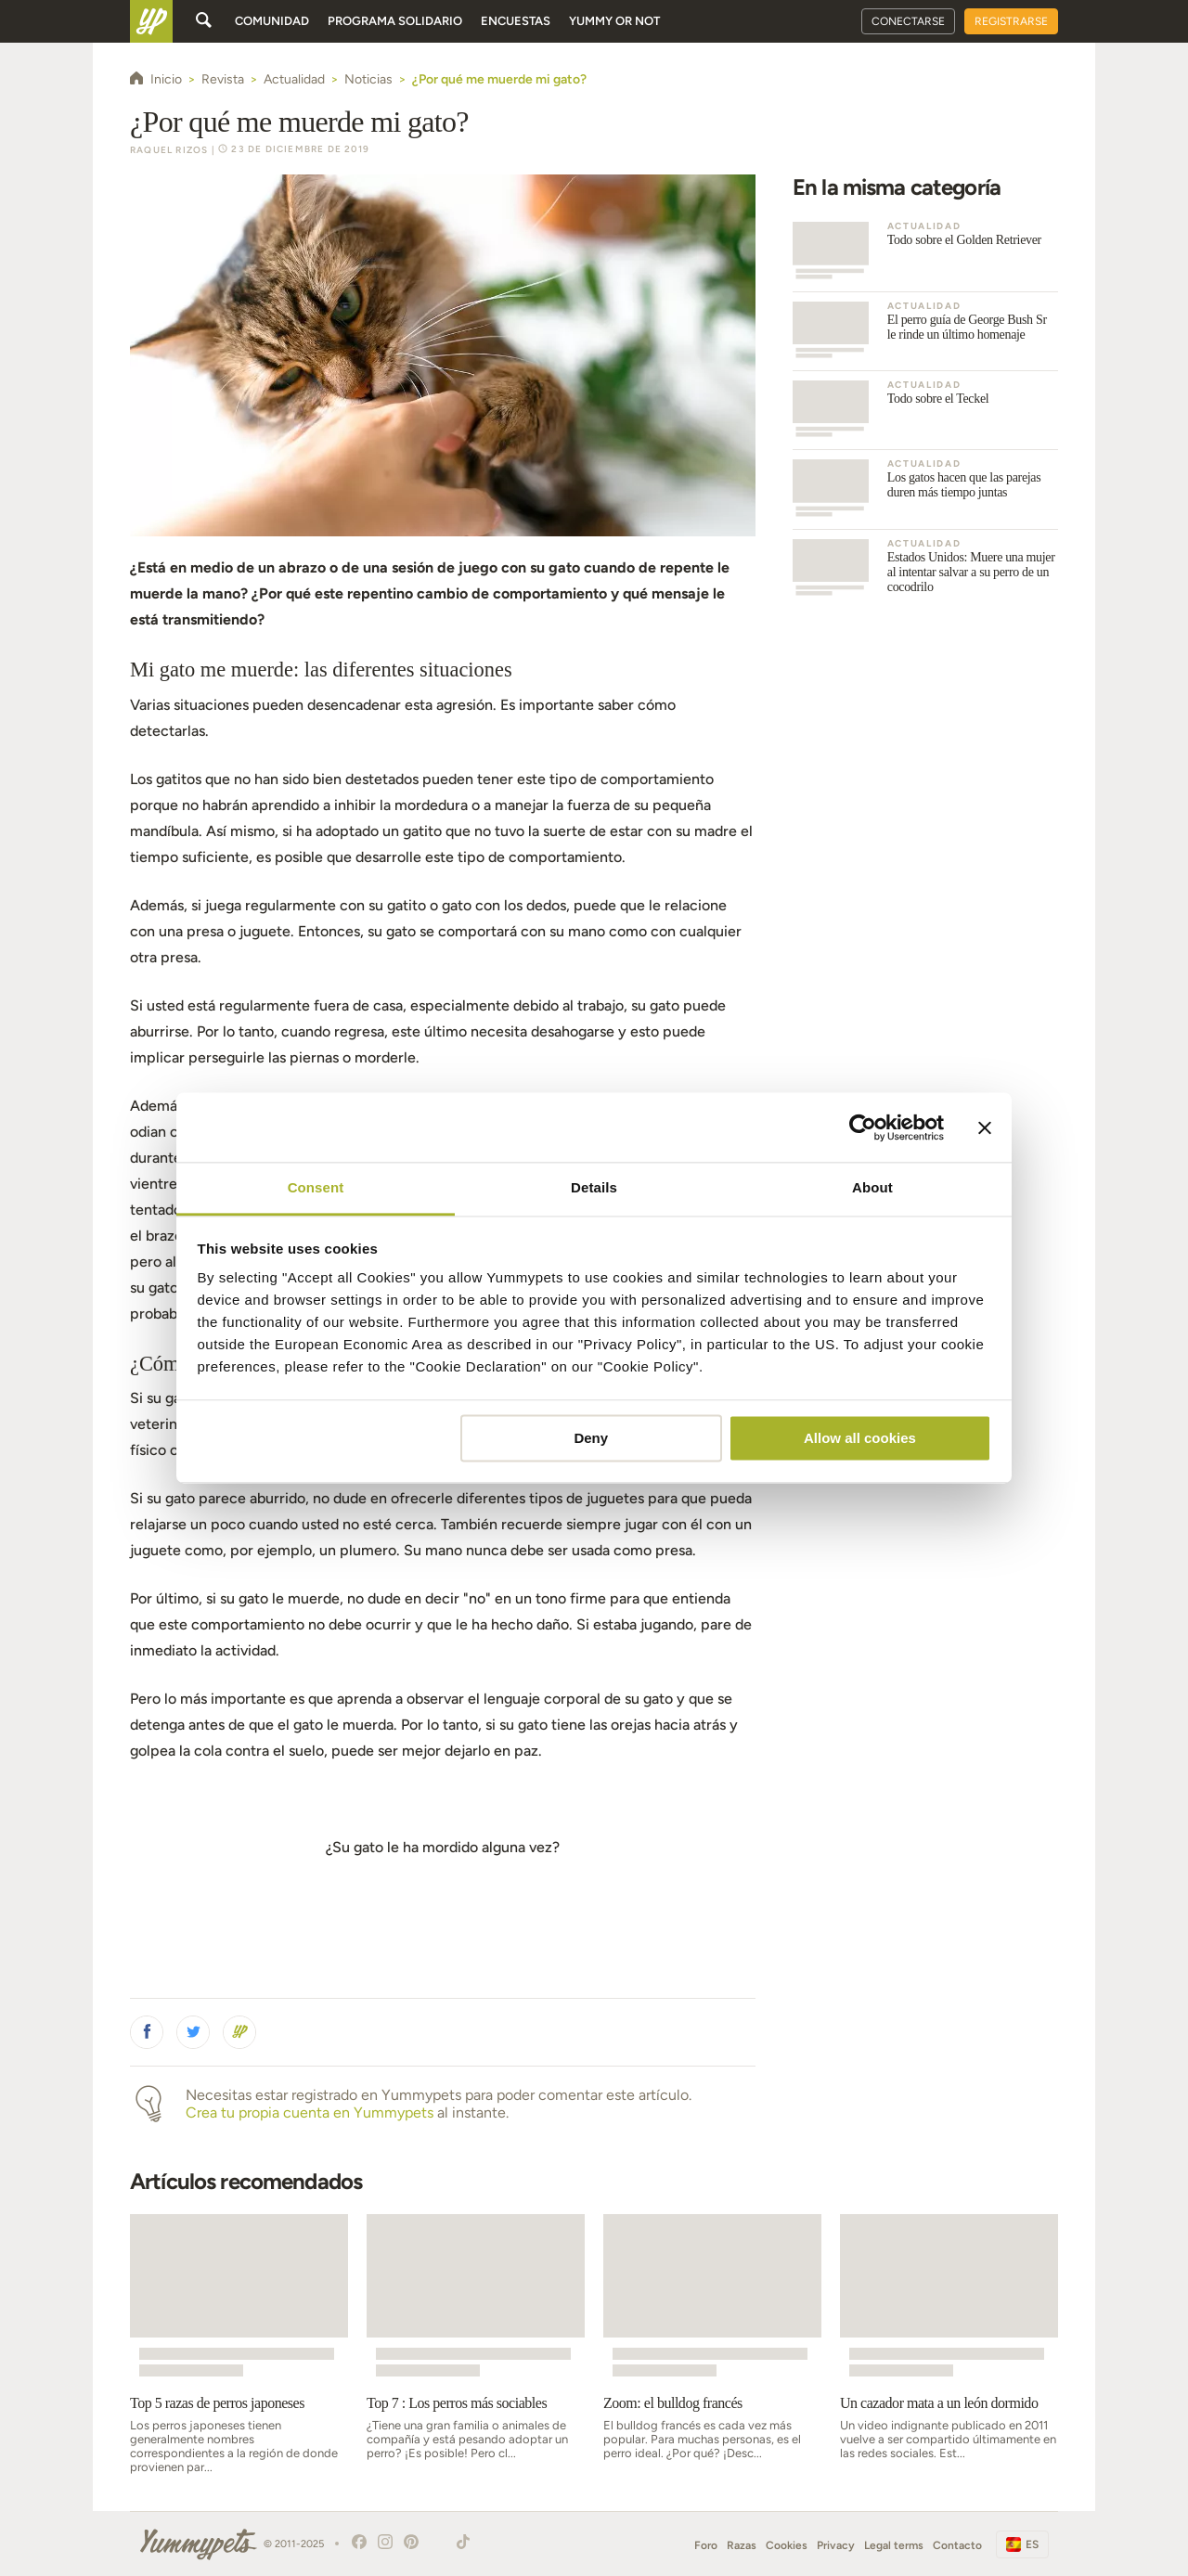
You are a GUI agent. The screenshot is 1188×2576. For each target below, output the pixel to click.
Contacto (957, 2545)
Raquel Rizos (169, 150)
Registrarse (1011, 21)
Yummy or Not (614, 21)
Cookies (786, 2545)
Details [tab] (594, 1187)
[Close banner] (984, 1127)
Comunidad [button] (272, 21)
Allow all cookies (860, 1438)
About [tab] (872, 1187)
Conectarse (908, 21)
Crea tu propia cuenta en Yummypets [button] (309, 2112)
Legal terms (893, 2545)
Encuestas (515, 21)
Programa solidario (395, 21)
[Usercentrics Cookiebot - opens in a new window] (862, 1127)
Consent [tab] (316, 1187)
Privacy (836, 2545)
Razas (741, 2545)
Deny (591, 1438)
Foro (705, 2545)
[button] (146, 2032)
